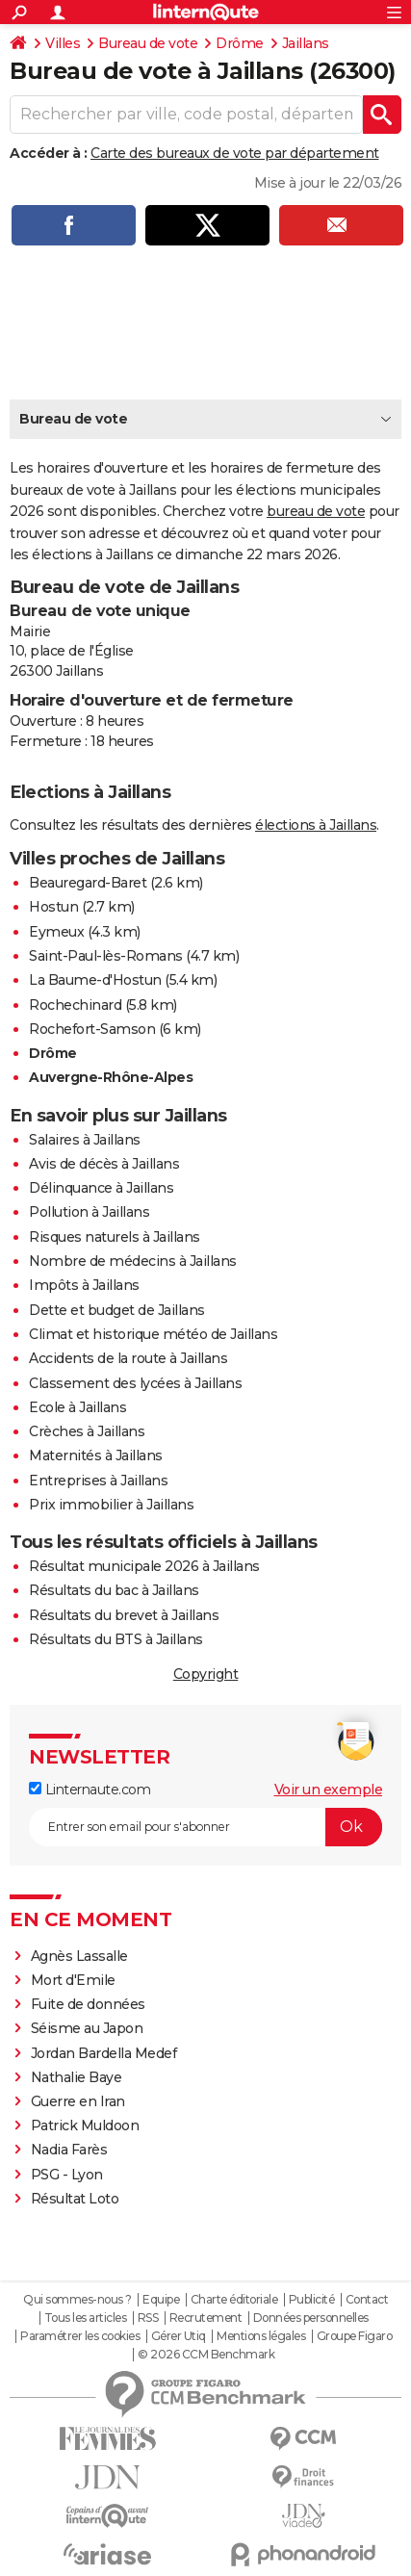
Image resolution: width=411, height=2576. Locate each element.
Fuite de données (88, 2004)
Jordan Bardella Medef (104, 2053)
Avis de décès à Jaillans (104, 1163)
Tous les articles (85, 2318)
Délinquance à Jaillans (101, 1188)
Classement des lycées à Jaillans (135, 1383)
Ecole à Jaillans (77, 1407)
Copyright (206, 1674)
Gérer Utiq (178, 2336)
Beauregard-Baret (87, 882)
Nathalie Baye (76, 2077)
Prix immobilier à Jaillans (111, 1504)
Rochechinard (75, 1005)
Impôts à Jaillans (84, 1285)
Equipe (160, 2299)
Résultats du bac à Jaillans (114, 1590)
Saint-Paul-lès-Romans (106, 956)
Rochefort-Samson (92, 1029)
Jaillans (305, 43)
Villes (62, 43)
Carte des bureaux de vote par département (234, 153)
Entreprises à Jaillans (98, 1480)
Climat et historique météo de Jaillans (153, 1334)
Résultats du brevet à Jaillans (123, 1615)
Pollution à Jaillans (89, 1212)
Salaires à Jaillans (85, 1139)
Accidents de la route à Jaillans (128, 1358)
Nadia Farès (69, 2149)
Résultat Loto (75, 2198)
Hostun (53, 906)
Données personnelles (311, 2318)
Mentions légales (261, 2336)
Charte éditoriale (234, 2299)
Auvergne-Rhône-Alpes (111, 1077)
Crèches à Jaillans (86, 1431)
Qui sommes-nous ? (77, 2299)
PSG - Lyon (67, 2174)
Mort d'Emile (73, 1980)
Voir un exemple (328, 1789)
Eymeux (56, 931)
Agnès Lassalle (79, 1956)
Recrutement (206, 2318)
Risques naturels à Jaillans (114, 1237)
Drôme (240, 43)
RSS (148, 2318)
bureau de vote (316, 511)
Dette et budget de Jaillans (117, 1310)
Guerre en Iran (78, 2101)
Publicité (312, 2299)
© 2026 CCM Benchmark (206, 2354)
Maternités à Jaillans (96, 1455)
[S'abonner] (205, 1827)
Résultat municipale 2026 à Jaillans (144, 1566)
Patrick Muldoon (85, 2125)
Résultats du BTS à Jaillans (116, 1639)
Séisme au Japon (87, 2028)
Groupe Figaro (355, 2336)
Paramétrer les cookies (80, 2336)
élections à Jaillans (315, 825)
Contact (367, 2299)
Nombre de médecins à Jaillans (133, 1261)
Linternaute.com (89, 1789)
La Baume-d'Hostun (95, 980)
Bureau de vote (147, 43)
